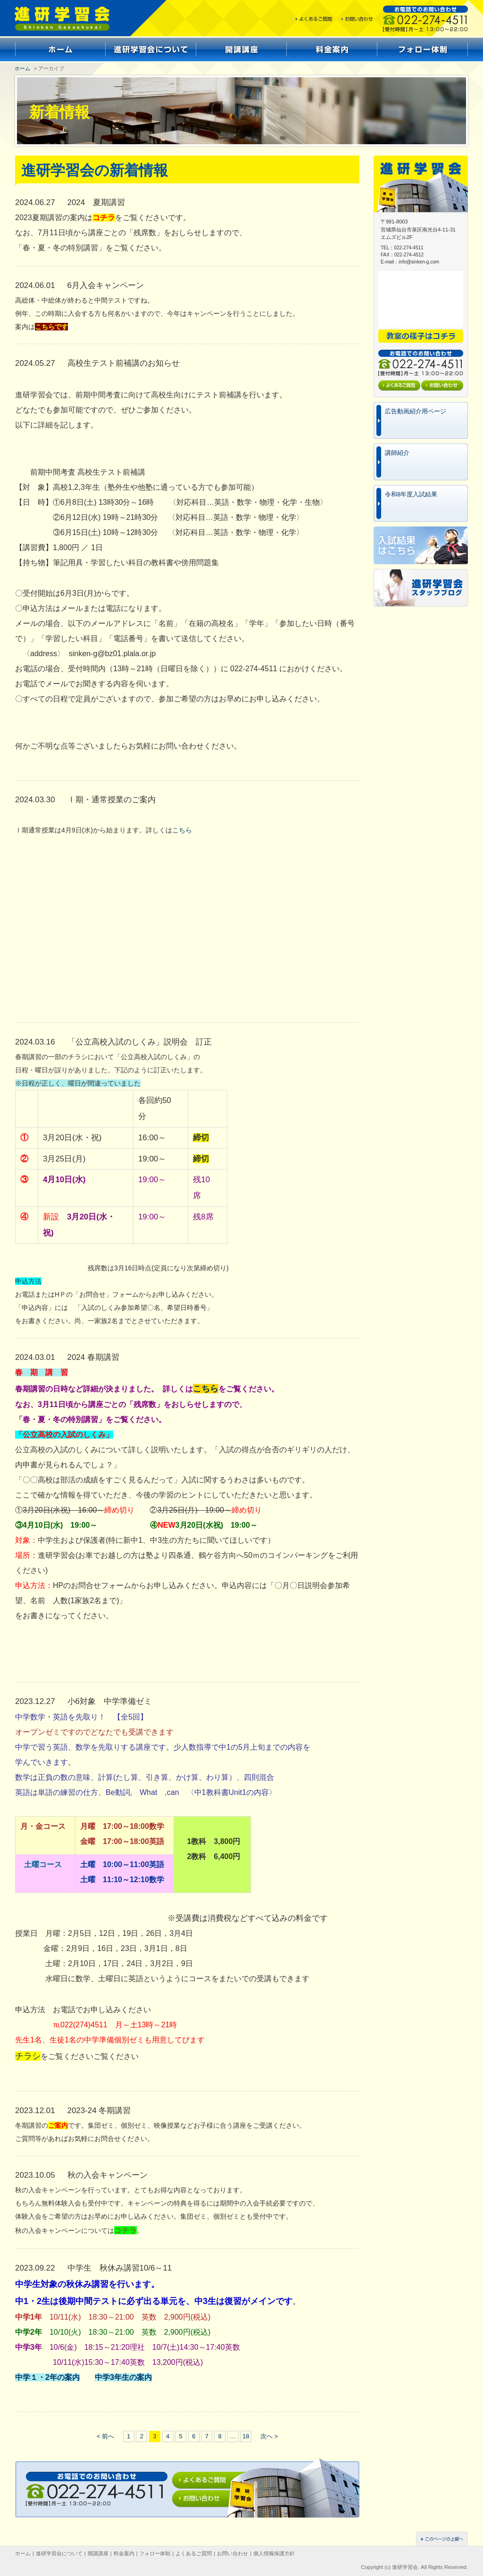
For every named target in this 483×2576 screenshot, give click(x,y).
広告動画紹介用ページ (415, 411)
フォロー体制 (154, 2553)
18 (245, 2436)
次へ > (269, 2436)
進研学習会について (59, 2553)
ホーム (22, 68)
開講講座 (98, 2553)
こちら (182, 830)
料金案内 (124, 2553)
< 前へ (105, 2436)
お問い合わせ (232, 2553)
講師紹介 (397, 452)
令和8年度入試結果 (411, 494)
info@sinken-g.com (419, 261)
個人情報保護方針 (274, 2553)
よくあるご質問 (193, 2553)
